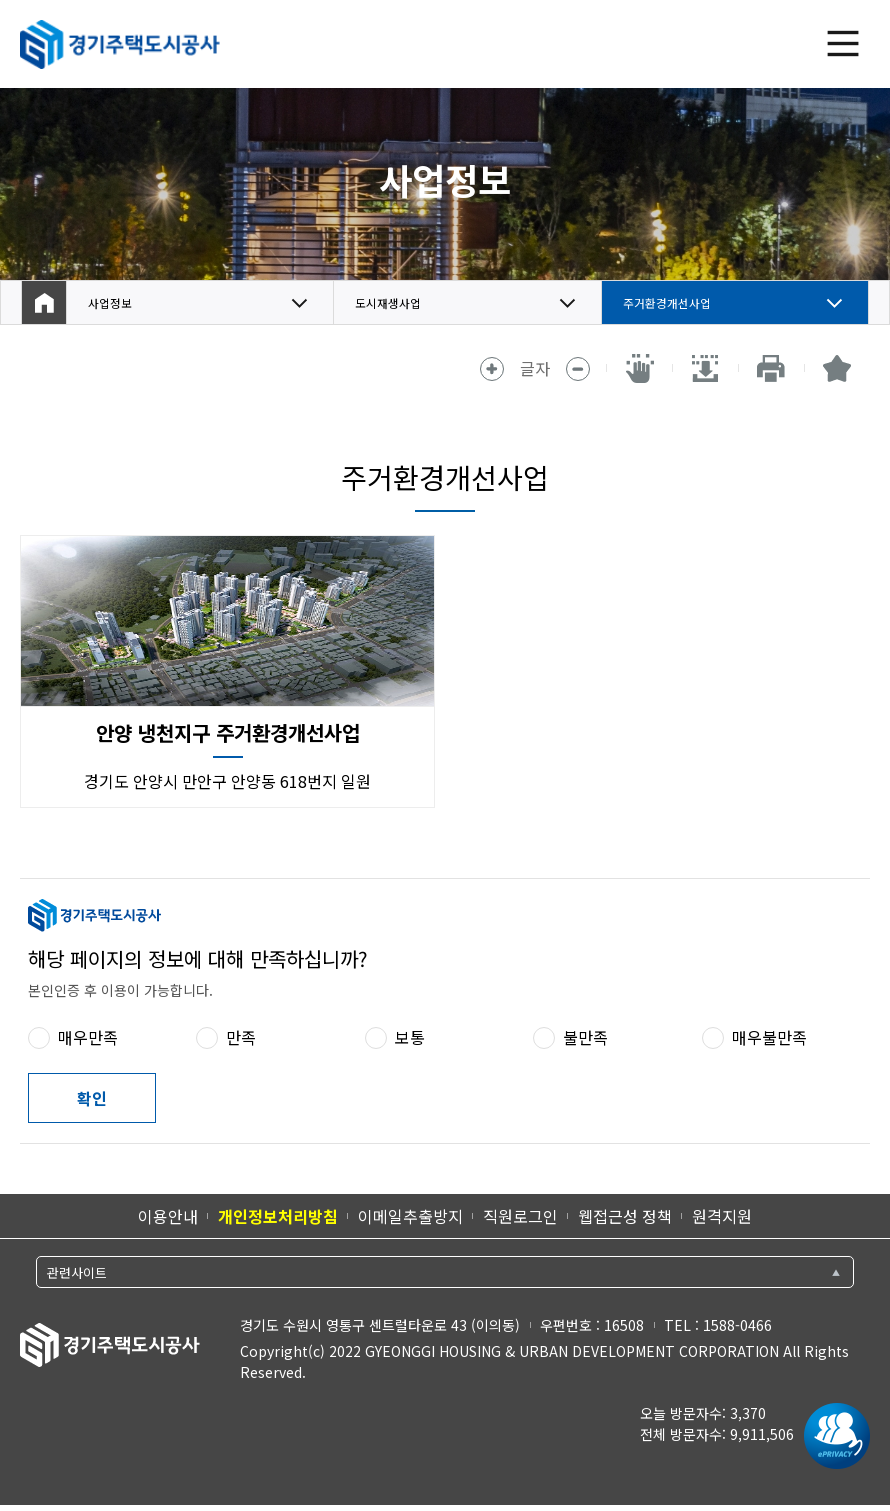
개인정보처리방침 (278, 1216)
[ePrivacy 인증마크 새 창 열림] (832, 1436)
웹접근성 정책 (625, 1216)
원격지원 (722, 1216)
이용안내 (168, 1216)
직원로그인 (520, 1216)
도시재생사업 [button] (400, 303)
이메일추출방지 (410, 1216)
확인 (92, 1098)
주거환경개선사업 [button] (683, 303)
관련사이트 (77, 1272)
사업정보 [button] (118, 303)
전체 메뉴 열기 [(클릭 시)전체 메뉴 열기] (843, 44)
